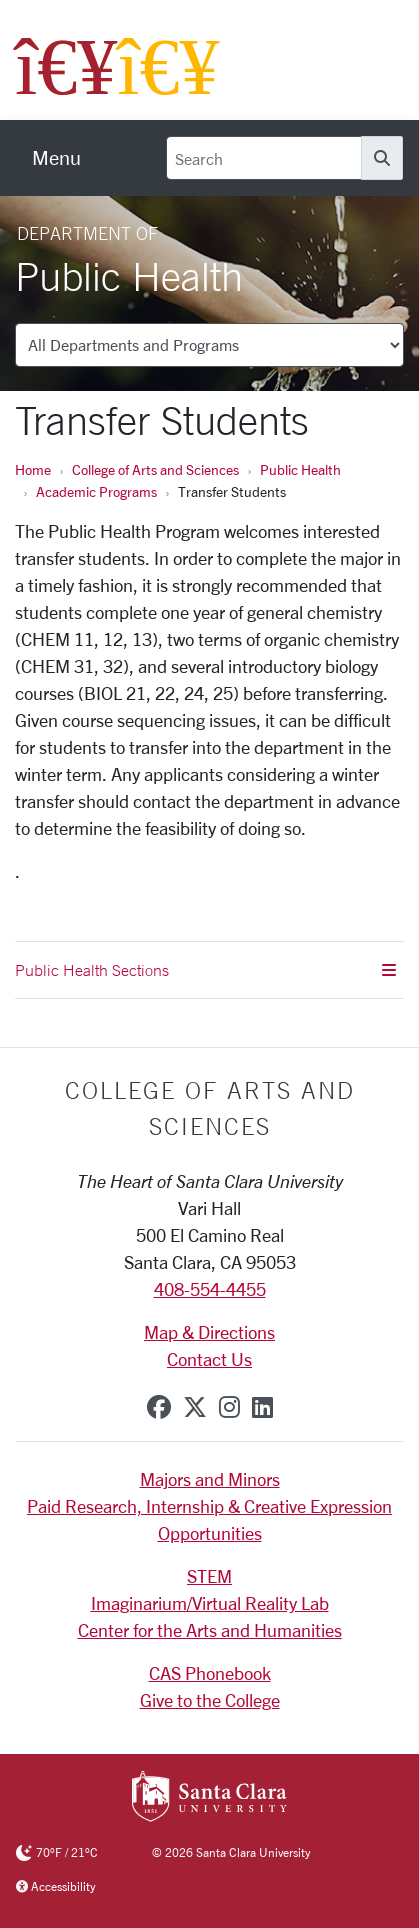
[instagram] (229, 1407)
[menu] (56, 158)
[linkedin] (262, 1407)
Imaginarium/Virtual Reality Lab (210, 1603)
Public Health (300, 469)
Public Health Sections (205, 970)
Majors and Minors (210, 1479)
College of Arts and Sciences (155, 469)
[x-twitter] (195, 1407)
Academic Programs (96, 491)
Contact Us (209, 1359)
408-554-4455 (210, 1289)
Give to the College (210, 1700)
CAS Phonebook (210, 1673)
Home (33, 469)
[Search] (264, 158)
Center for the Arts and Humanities (210, 1630)
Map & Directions (209, 1332)
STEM (209, 1576)
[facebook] (159, 1407)
